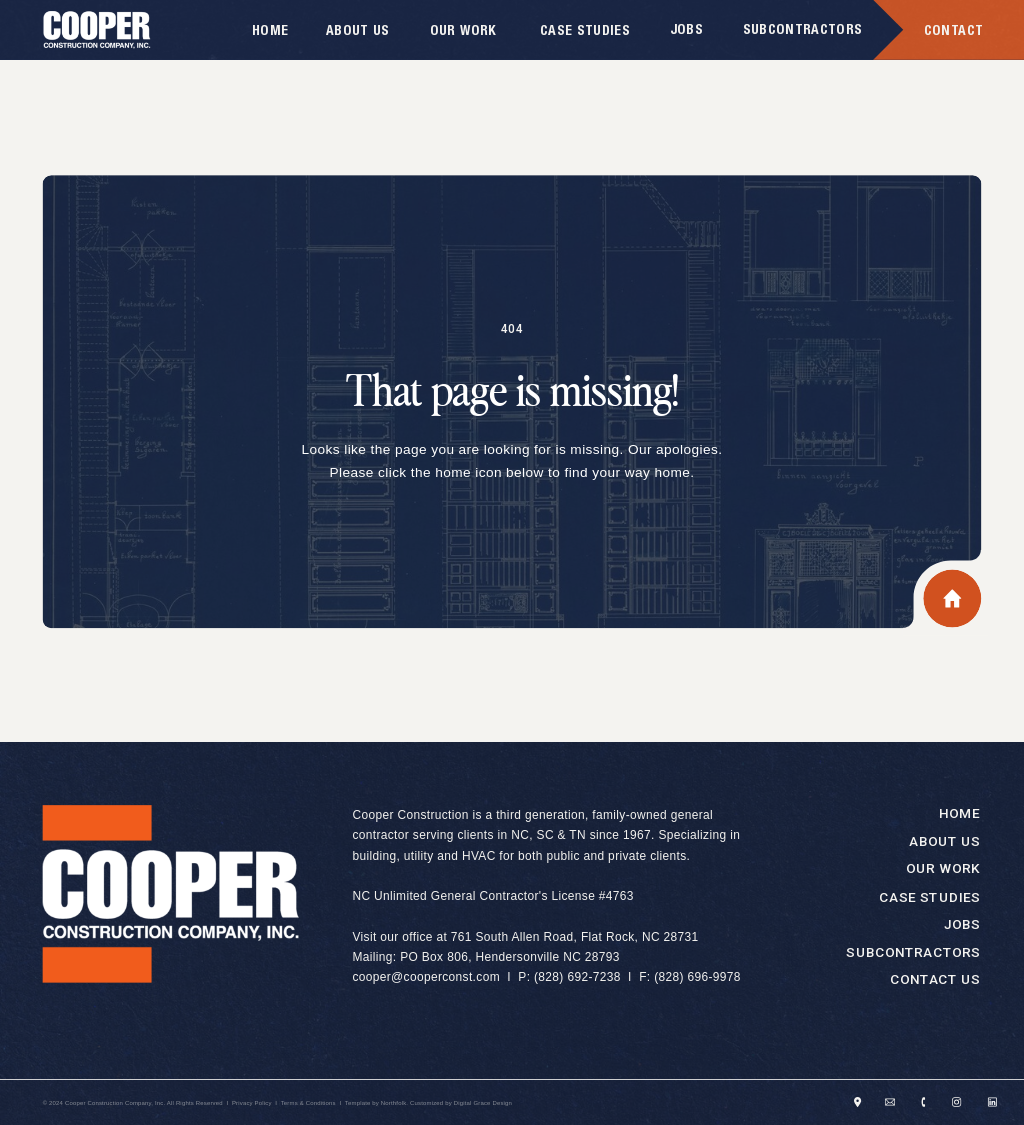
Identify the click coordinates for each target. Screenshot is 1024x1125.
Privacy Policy (252, 1103)
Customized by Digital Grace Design (461, 1103)
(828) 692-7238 (577, 978)
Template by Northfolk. (376, 1103)
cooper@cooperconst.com (426, 978)
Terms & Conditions (308, 1103)
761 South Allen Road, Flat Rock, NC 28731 (575, 937)
